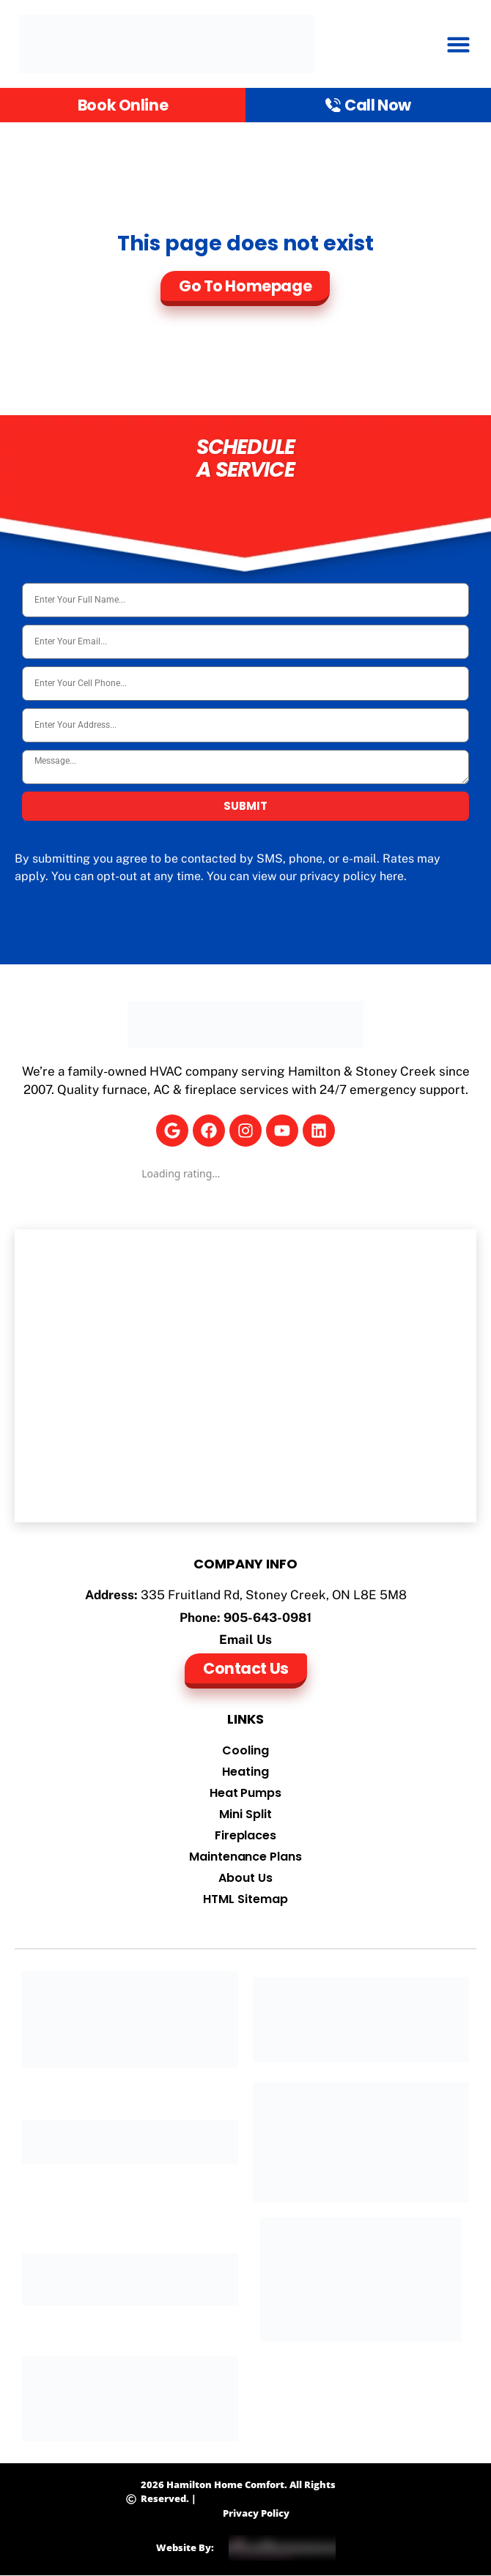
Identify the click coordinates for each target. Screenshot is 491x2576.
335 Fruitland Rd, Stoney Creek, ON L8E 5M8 (274, 1594)
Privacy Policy (256, 2513)
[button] (458, 44)
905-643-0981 (267, 1617)
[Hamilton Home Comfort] (245, 1375)
